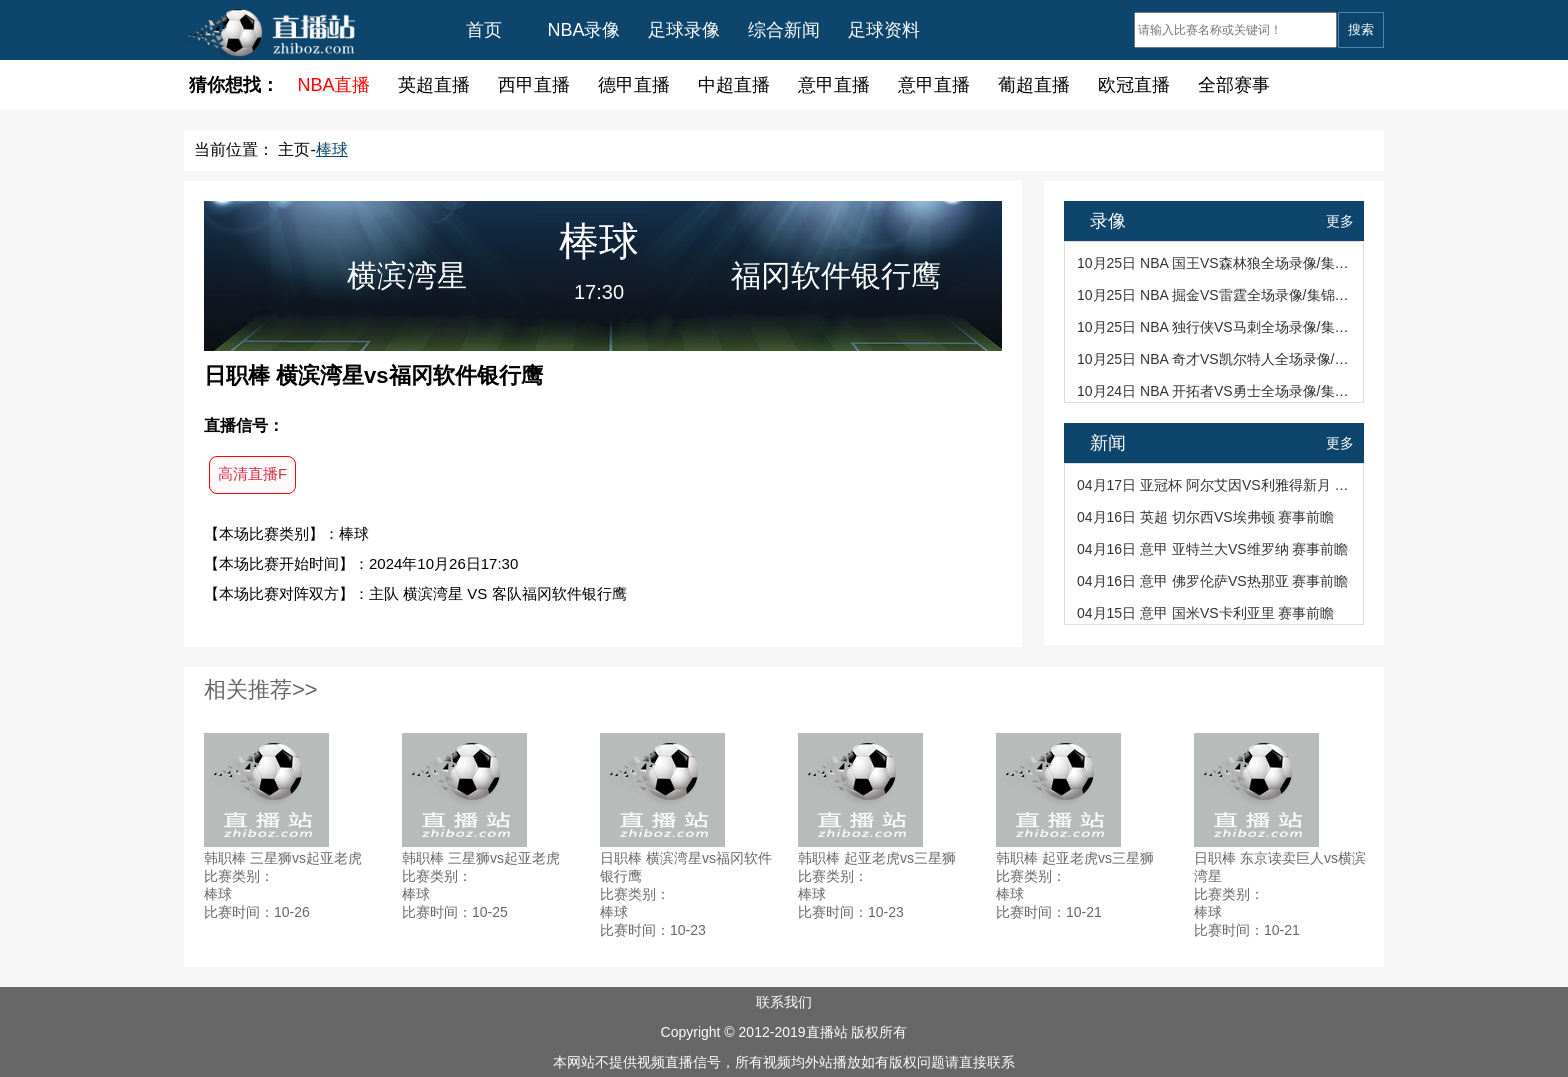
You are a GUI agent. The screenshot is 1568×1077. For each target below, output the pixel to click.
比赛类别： (239, 876)
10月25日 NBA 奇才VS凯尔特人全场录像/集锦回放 (1215, 359)
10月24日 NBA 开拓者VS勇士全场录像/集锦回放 (1215, 391)
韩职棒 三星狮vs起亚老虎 (283, 858)
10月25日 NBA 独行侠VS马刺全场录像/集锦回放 (1215, 327)
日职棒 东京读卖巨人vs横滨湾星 (1280, 867)
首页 (484, 30)
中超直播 (734, 85)
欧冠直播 (1134, 85)
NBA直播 (333, 85)
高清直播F (252, 473)
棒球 (332, 149)
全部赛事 (1234, 85)
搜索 (1361, 29)
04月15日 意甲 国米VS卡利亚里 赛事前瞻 (1206, 613)
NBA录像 (583, 30)
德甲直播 (634, 85)
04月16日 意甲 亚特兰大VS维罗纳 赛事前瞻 (1213, 549)
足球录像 (684, 30)
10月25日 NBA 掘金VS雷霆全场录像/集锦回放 (1215, 295)
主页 (294, 149)
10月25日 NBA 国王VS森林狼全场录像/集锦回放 (1215, 263)
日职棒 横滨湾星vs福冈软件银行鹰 (686, 867)
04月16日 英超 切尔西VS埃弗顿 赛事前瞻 (1206, 517)
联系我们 (784, 1002)
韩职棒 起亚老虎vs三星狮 (877, 858)
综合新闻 (784, 30)
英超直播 (434, 85)
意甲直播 (834, 85)
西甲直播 (534, 85)
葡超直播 (1034, 85)
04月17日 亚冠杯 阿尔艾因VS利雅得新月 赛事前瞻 (1215, 485)
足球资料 (884, 30)
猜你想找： (234, 85)
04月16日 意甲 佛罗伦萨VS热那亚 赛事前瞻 (1213, 581)
